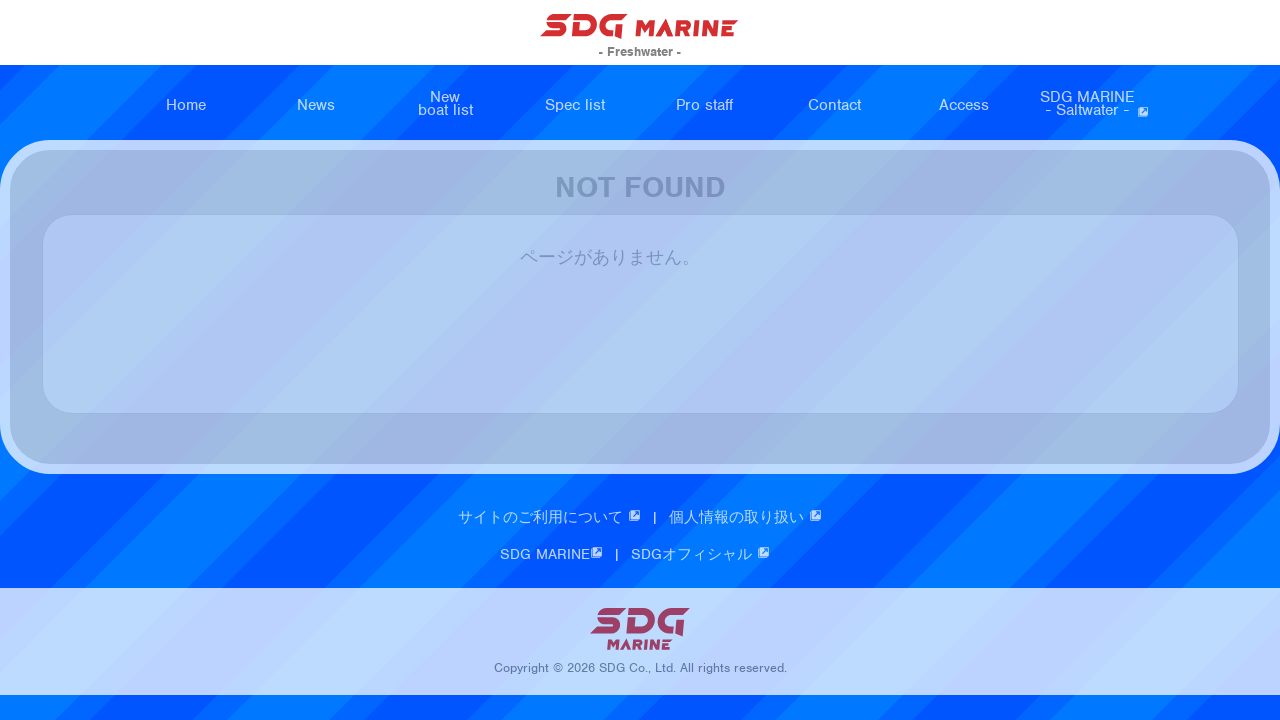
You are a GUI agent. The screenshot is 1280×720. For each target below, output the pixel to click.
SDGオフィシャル (700, 556)
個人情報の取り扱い (745, 519)
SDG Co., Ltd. (637, 670)
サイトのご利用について (549, 519)
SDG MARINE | (565, 556)
